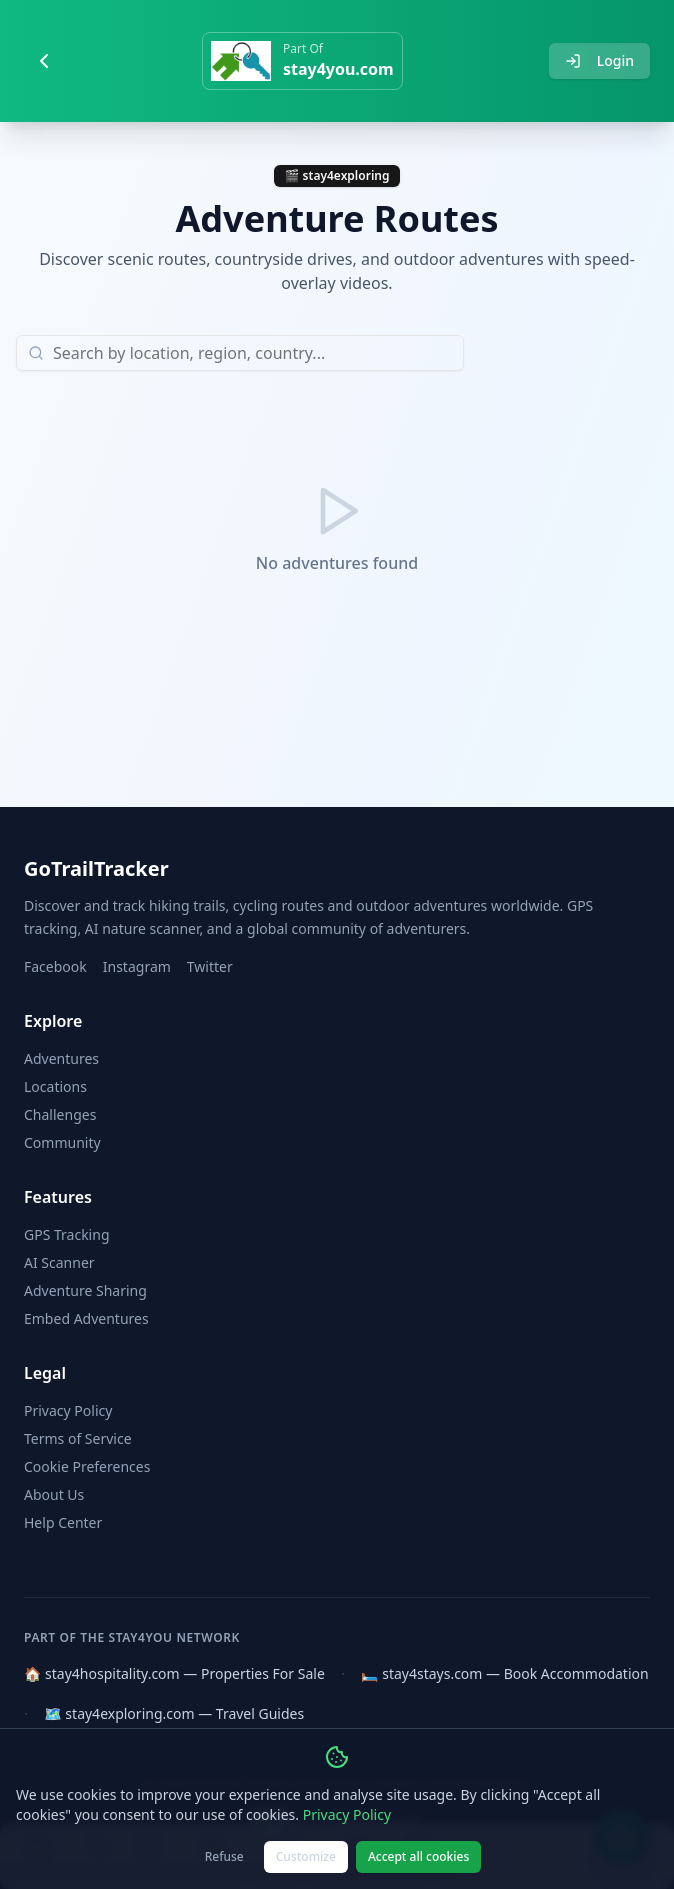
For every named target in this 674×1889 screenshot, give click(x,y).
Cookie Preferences (87, 1466)
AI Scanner (59, 1262)
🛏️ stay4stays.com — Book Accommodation (505, 1673)
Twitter (210, 966)
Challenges (60, 1114)
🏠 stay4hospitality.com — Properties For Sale (174, 1673)
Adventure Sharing (85, 1290)
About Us (54, 1494)
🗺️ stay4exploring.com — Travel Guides (174, 1713)
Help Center (63, 1522)
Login (599, 60)
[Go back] (44, 61)
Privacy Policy (68, 1410)
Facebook (55, 966)
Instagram (137, 966)
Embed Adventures (86, 1318)
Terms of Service (78, 1438)
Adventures (61, 1058)
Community (62, 1142)
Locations (55, 1086)
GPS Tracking (67, 1234)
